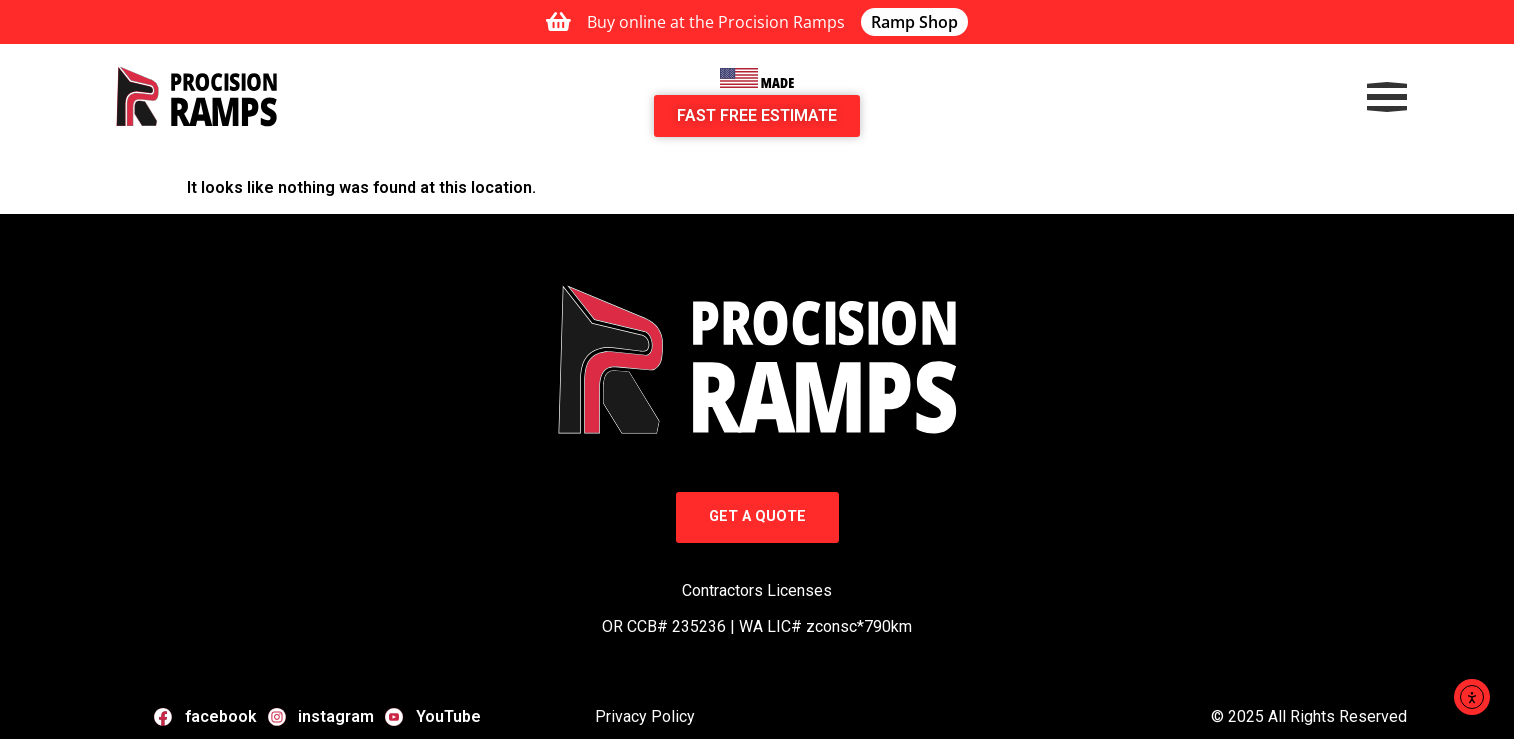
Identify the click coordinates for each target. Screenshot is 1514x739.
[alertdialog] (757, 22)
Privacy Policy (645, 716)
